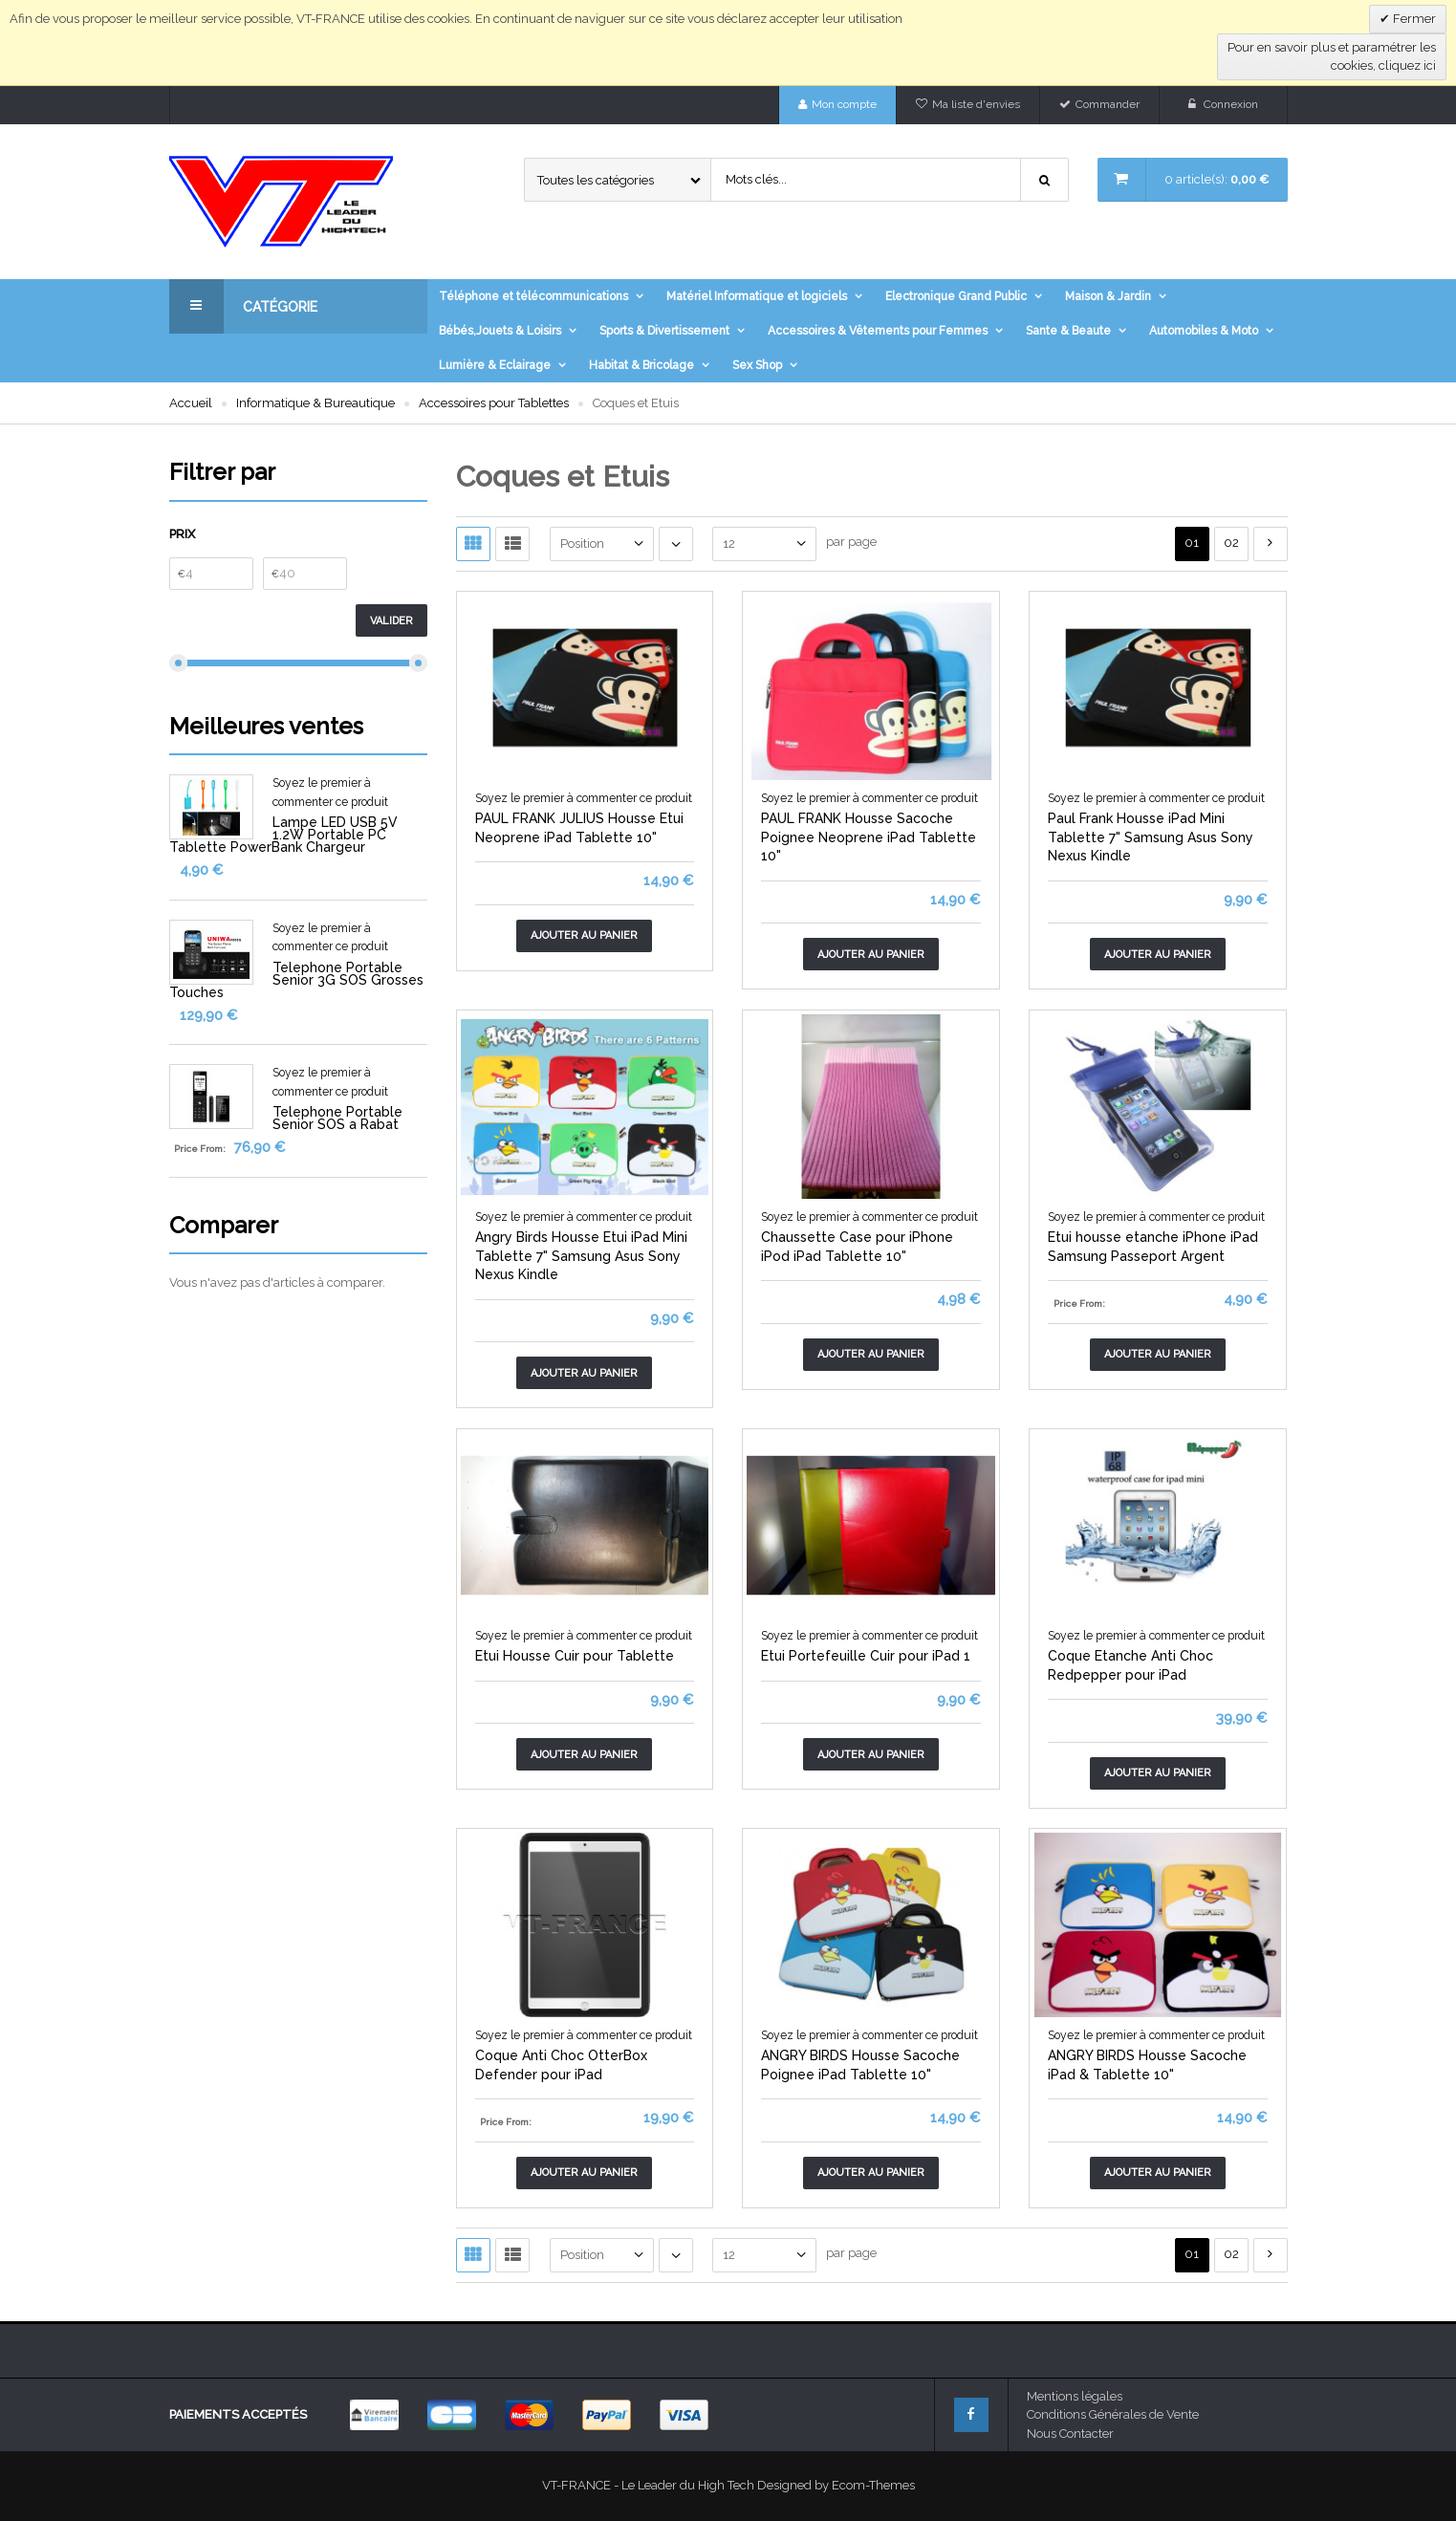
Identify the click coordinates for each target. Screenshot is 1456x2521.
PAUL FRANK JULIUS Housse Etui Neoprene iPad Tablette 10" (579, 828)
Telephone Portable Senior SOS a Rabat (337, 1118)
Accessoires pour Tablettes (494, 403)
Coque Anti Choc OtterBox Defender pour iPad (561, 2065)
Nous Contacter (1070, 2433)
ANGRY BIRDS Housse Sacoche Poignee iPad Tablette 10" (860, 2065)
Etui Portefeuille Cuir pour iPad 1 (865, 1655)
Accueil (190, 403)
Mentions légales (1074, 2396)
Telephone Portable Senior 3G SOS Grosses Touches (296, 980)
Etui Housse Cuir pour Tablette (574, 1655)
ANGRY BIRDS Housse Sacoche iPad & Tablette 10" (1147, 2065)
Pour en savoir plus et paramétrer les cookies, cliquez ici (1332, 57)
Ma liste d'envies (976, 104)
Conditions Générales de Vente (1113, 2414)
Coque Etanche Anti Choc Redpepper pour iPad (1130, 1665)
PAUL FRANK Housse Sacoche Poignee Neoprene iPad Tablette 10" (868, 837)
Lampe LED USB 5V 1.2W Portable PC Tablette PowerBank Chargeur (283, 835)
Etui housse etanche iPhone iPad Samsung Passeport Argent (1153, 1246)
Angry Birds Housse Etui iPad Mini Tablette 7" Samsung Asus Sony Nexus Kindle (581, 1255)
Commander (1108, 104)
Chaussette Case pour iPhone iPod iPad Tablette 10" (857, 1246)
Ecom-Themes (873, 2485)
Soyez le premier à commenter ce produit (583, 798)
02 (1231, 542)
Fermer (1413, 18)
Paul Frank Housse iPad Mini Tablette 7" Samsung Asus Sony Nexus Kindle (1150, 837)
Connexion (1231, 104)
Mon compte (844, 104)
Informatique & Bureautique (315, 403)
